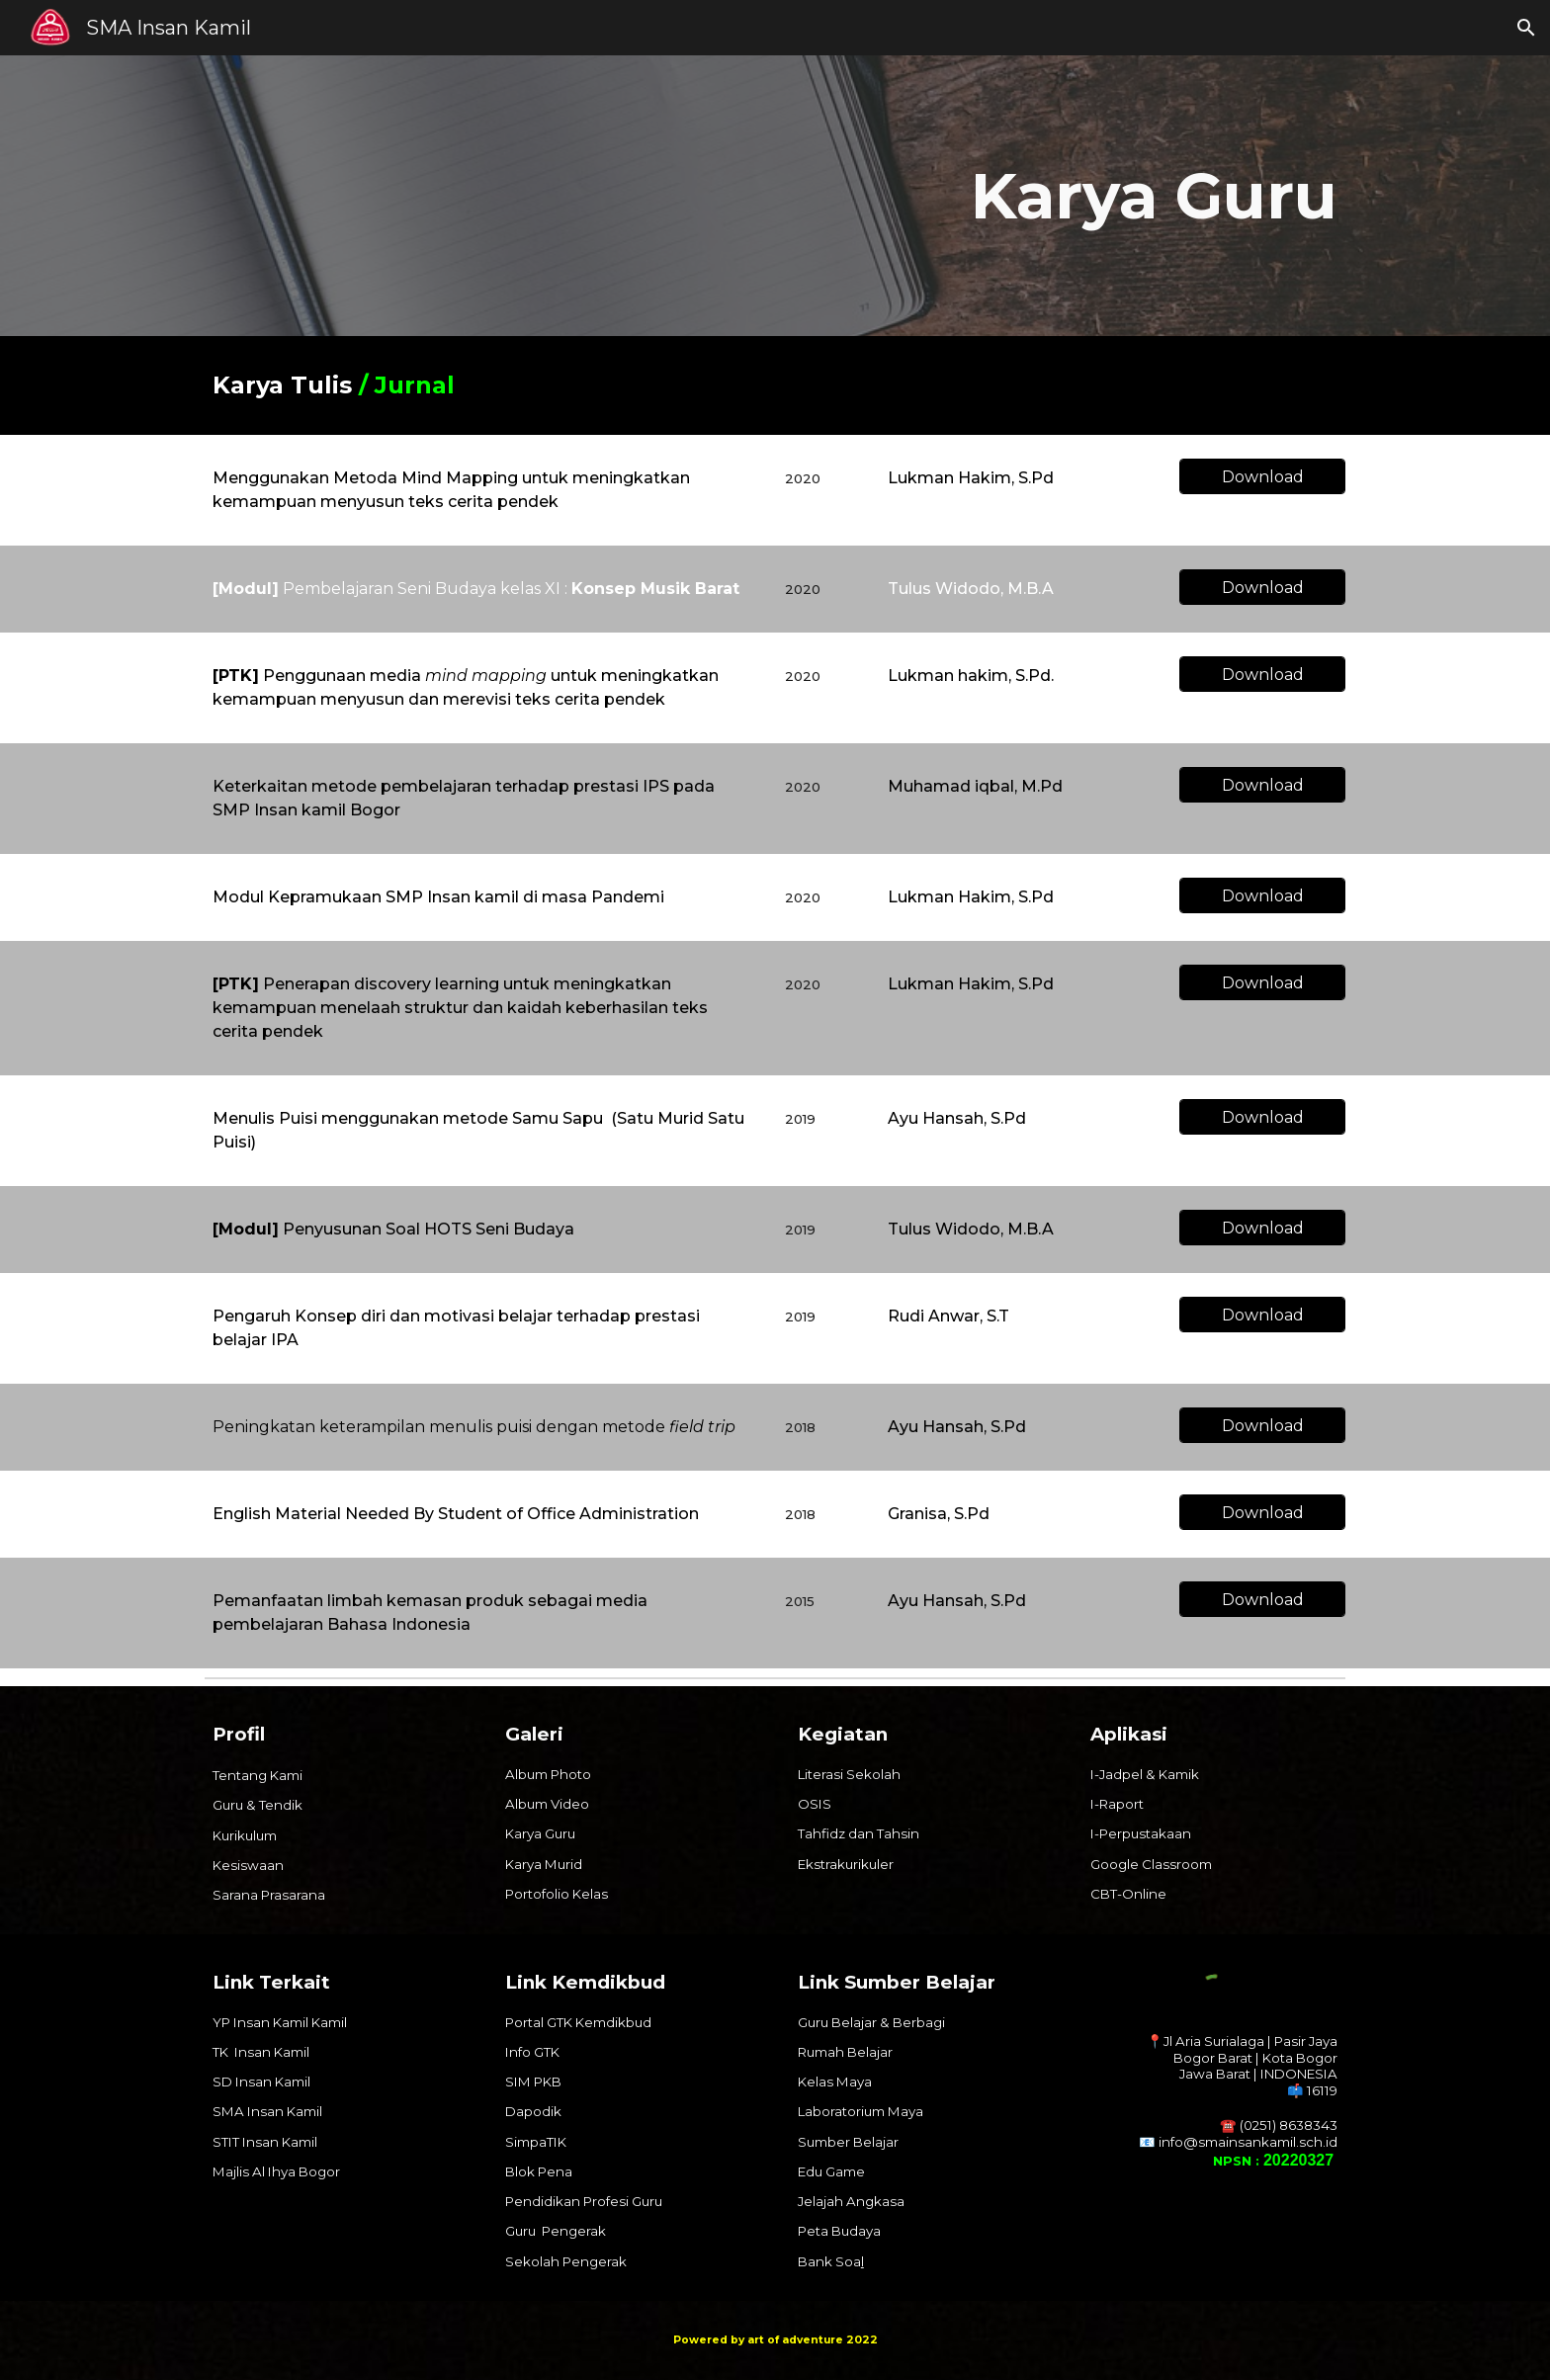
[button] (1526, 27)
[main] (969, 195)
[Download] (1262, 477)
